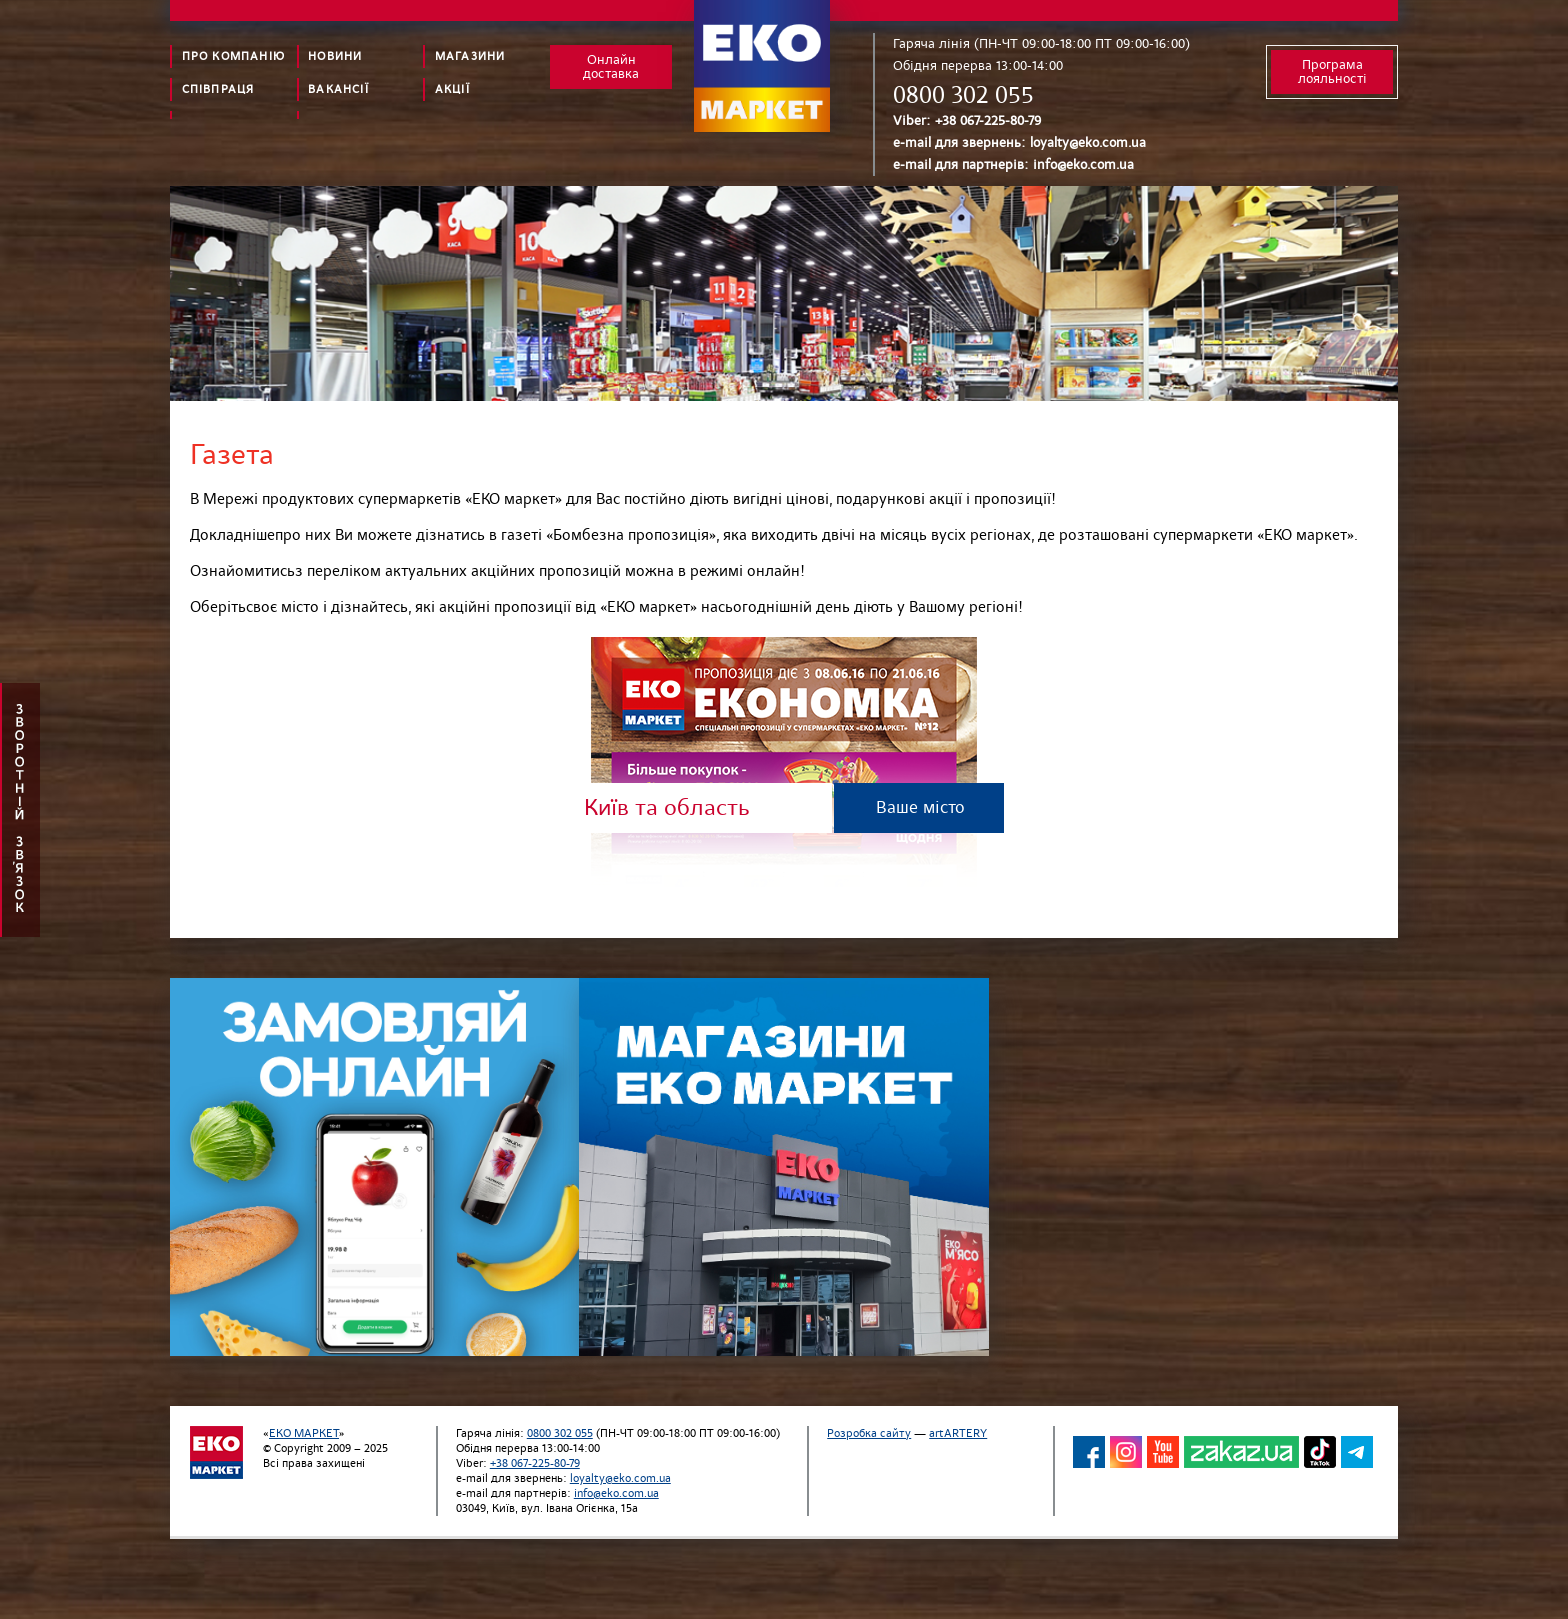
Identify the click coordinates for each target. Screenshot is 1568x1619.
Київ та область (667, 807)
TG (1357, 1452)
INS (1126, 1452)
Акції (452, 89)
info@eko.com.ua (1083, 164)
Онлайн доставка (611, 66)
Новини (335, 56)
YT (1163, 1452)
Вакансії (338, 89)
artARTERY (958, 1433)
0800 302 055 (963, 95)
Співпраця (218, 89)
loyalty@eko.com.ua (1088, 142)
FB (1089, 1452)
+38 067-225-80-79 (988, 120)
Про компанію (233, 56)
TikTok (1320, 1452)
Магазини (470, 56)
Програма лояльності (1332, 71)
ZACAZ (1241, 1452)
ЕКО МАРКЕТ (304, 1433)
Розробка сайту (869, 1433)
